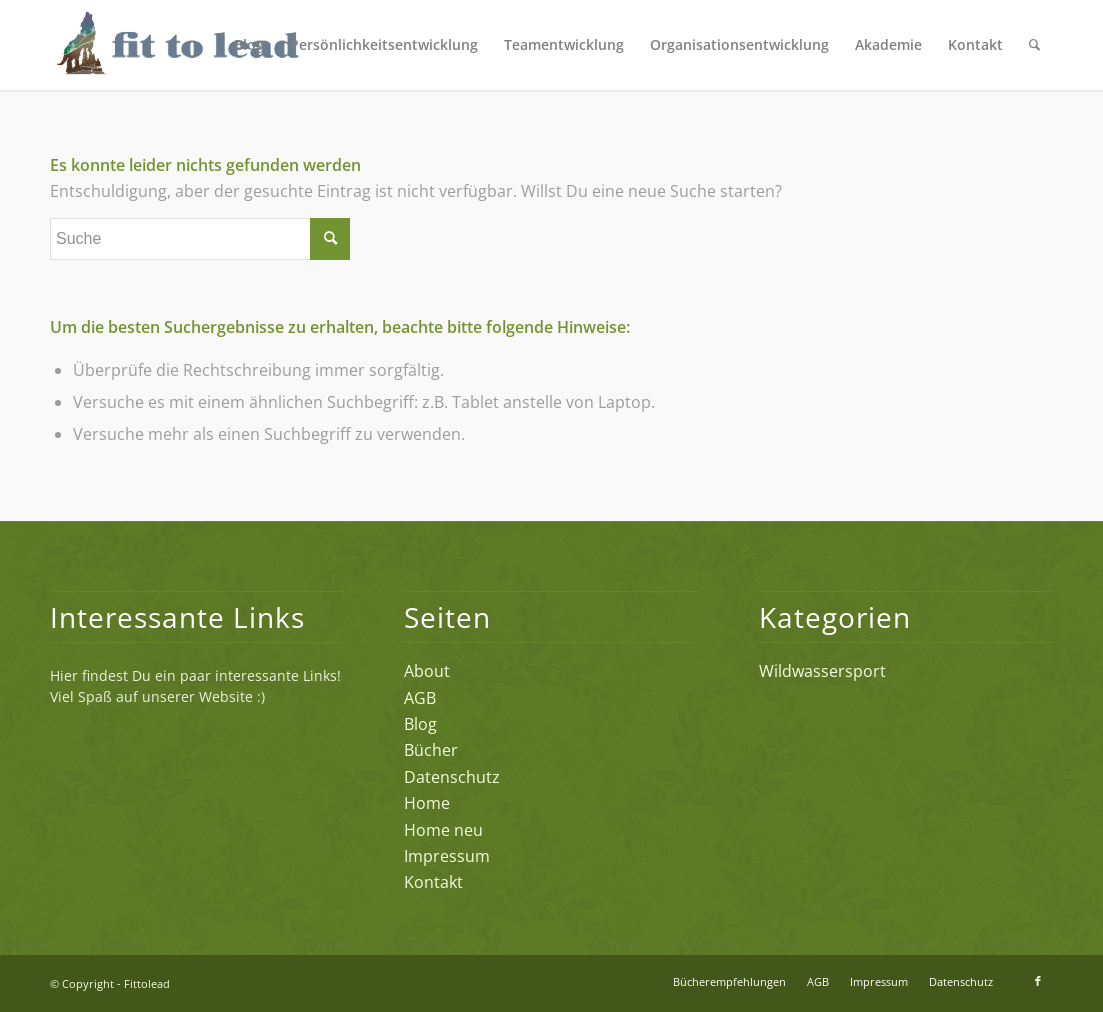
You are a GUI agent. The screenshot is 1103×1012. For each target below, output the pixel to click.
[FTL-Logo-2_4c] (211, 45)
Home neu (443, 830)
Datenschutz (452, 777)
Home (427, 803)
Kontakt (433, 882)
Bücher (431, 750)
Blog (420, 724)
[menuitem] (249, 45)
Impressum (447, 856)
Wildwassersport (822, 671)
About (427, 671)
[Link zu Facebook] (1038, 981)
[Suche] (1034, 45)
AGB (420, 698)
